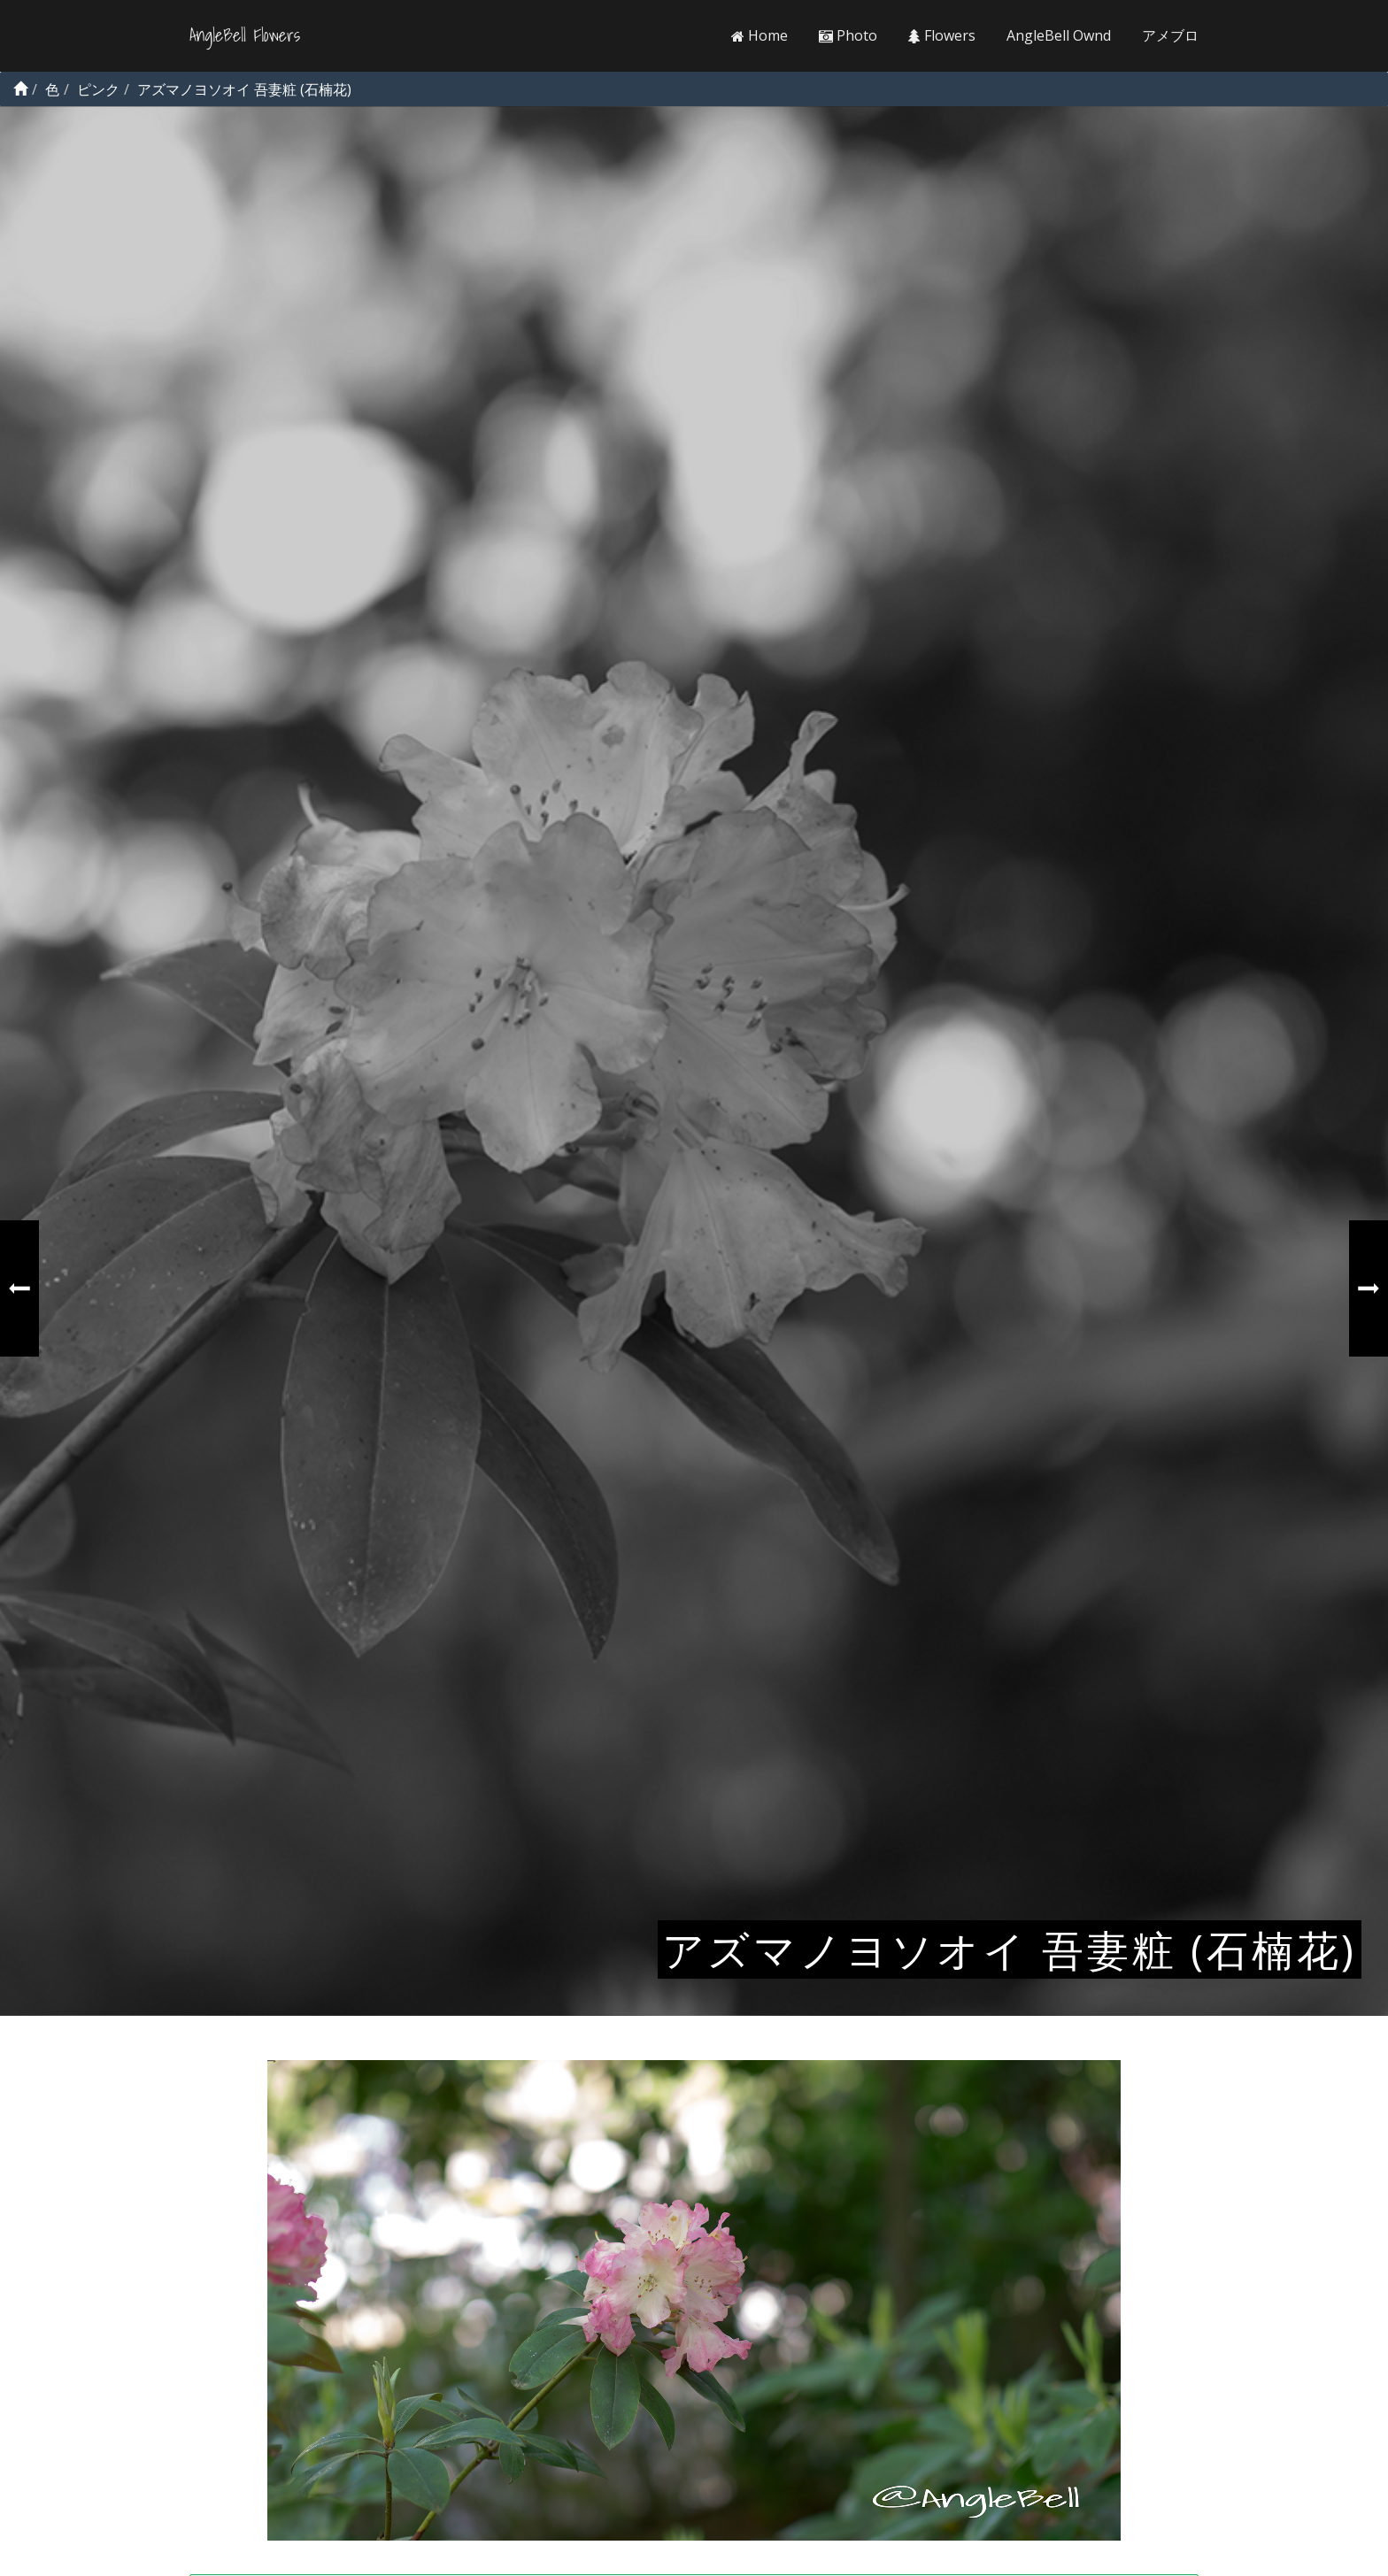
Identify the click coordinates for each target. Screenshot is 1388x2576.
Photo (848, 35)
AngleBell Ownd (1058, 35)
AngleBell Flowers (244, 35)
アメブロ (1170, 35)
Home (759, 35)
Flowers (941, 35)
